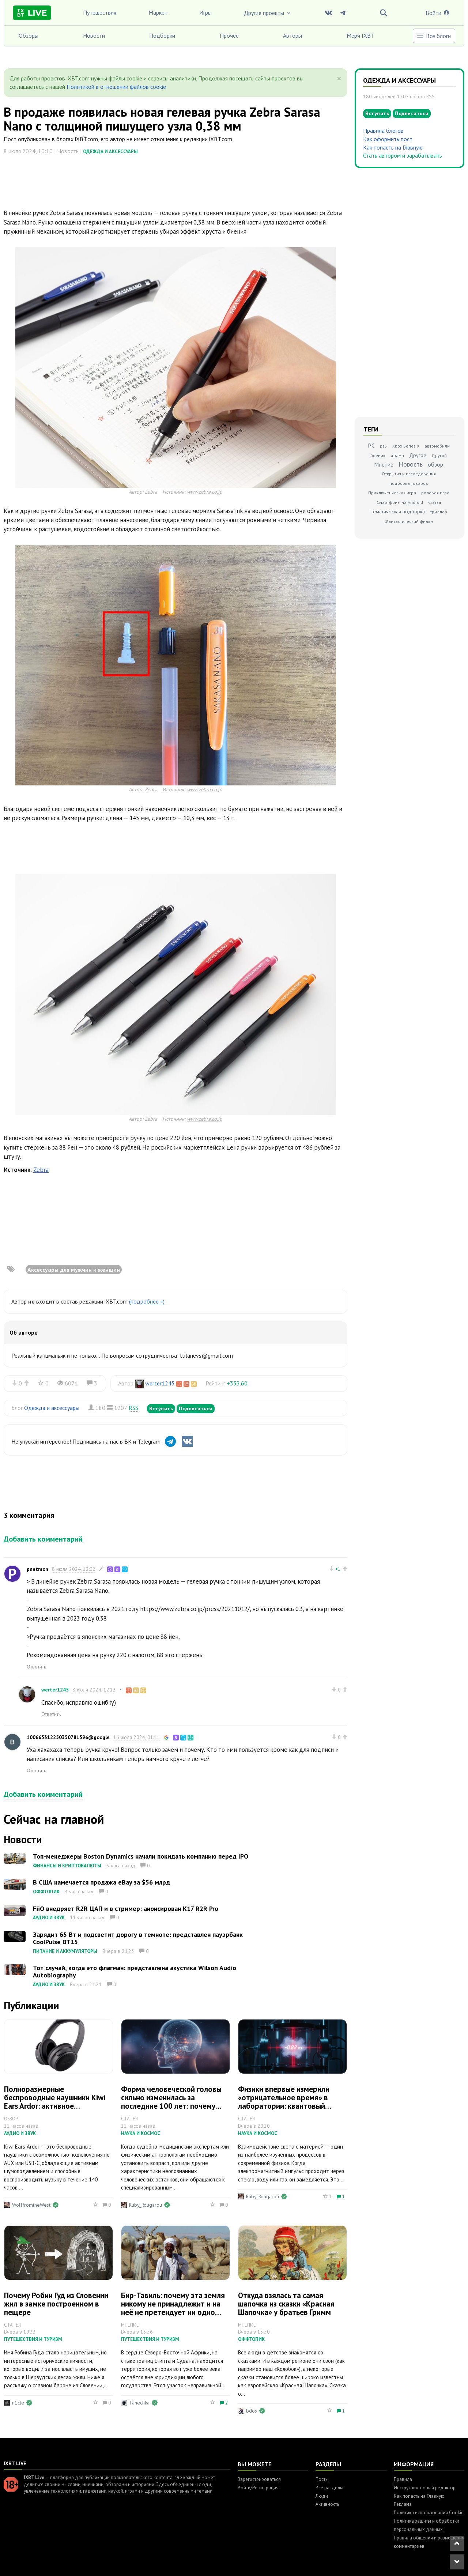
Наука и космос (140, 2133)
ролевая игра (435, 492)
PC (371, 445)
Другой (439, 455)
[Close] (339, 78)
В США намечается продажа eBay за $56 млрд (101, 1882)
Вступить (161, 1408)
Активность (327, 2504)
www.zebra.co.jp (204, 491)
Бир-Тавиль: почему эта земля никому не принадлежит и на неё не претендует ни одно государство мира (173, 2308)
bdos (251, 2410)
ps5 (383, 446)
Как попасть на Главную (393, 147)
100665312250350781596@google (68, 1737)
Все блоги (433, 35)
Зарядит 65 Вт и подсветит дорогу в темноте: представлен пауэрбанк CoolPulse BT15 (138, 1938)
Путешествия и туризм (33, 2339)
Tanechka (139, 2402)
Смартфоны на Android (400, 502)
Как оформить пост (387, 139)
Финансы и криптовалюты (67, 1866)
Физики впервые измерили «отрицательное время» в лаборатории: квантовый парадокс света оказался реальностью (283, 2106)
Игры (205, 12)
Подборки (162, 35)
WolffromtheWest (31, 2205)
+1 (338, 1569)
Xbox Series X (405, 446)
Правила (403, 2479)
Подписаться (195, 1408)
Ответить (36, 1666)
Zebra (41, 1170)
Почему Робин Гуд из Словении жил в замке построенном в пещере (56, 2303)
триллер (438, 511)
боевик (377, 455)
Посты (322, 2479)
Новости (94, 35)
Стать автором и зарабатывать (402, 155)
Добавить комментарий (43, 1539)
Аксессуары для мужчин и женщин (73, 1269)
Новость (411, 464)
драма (397, 455)
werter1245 (160, 1383)
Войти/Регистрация (258, 2488)
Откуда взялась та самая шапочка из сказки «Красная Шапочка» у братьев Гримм (286, 2303)
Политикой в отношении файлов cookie (116, 86)
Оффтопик (46, 1892)
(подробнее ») (147, 1301)
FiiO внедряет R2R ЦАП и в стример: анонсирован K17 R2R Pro (125, 1908)
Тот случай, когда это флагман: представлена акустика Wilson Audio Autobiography (134, 1971)
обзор (435, 464)
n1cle (18, 2402)
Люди (322, 2496)
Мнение (383, 464)
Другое (417, 455)
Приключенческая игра (392, 492)
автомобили (437, 446)
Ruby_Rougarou (145, 2205)
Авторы (292, 35)
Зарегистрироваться (259, 2479)
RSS (133, 1407)
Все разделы (329, 2488)
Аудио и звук (49, 1918)
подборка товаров (408, 483)
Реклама (403, 2504)
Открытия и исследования (409, 473)
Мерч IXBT (360, 35)
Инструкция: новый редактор (425, 2488)
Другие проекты (268, 12)
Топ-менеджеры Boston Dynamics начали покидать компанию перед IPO (140, 1856)
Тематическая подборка (397, 511)
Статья (434, 502)
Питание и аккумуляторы (65, 1951)
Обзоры (28, 35)
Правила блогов (383, 130)
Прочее (229, 35)
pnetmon (37, 1569)
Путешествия (99, 12)
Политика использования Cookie (429, 2512)
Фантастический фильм (408, 521)
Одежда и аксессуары (110, 151)
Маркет (157, 12)
